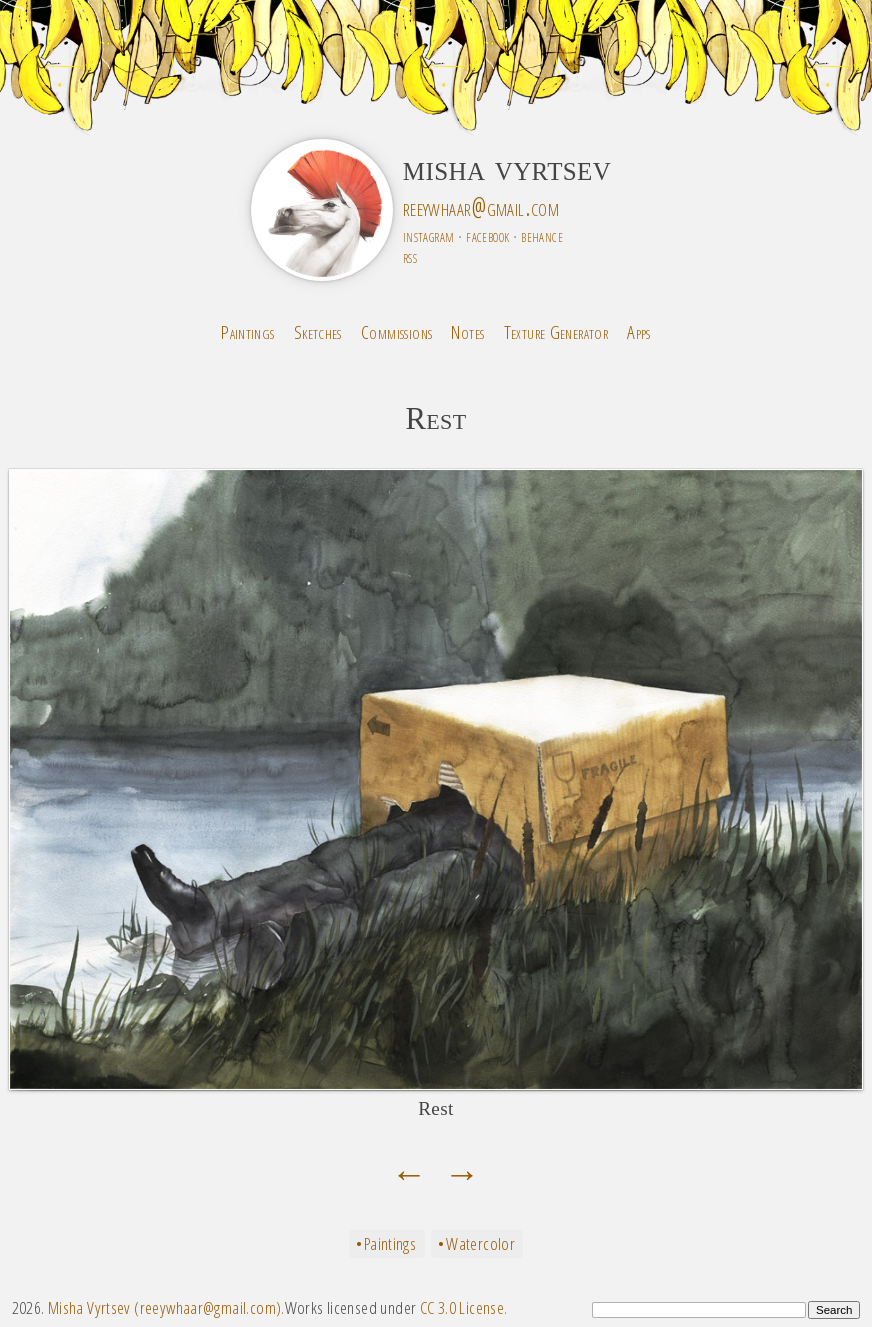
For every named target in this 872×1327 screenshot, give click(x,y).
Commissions (396, 331)
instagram (428, 235)
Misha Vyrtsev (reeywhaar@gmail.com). (166, 1307)
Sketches (318, 331)
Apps (639, 331)
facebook (487, 235)
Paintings (247, 331)
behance (542, 235)
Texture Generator (556, 331)
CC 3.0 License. (464, 1307)
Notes (467, 331)
